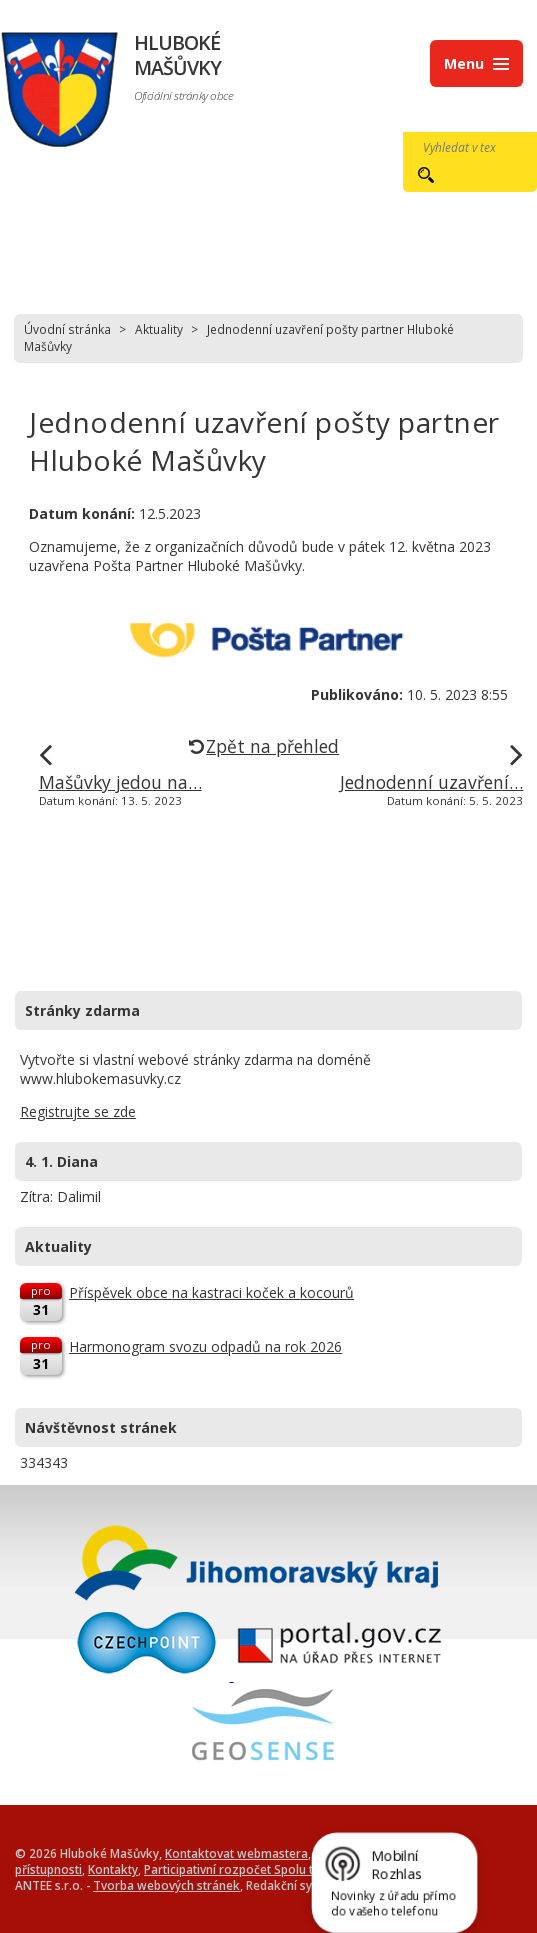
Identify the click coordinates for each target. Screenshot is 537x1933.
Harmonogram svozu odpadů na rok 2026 (205, 1346)
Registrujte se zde (78, 1111)
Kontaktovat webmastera (236, 1853)
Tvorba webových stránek (166, 1885)
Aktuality (159, 329)
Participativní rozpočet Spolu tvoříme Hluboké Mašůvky (299, 1869)
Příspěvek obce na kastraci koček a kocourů (211, 1292)
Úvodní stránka (67, 329)
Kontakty (113, 1869)
